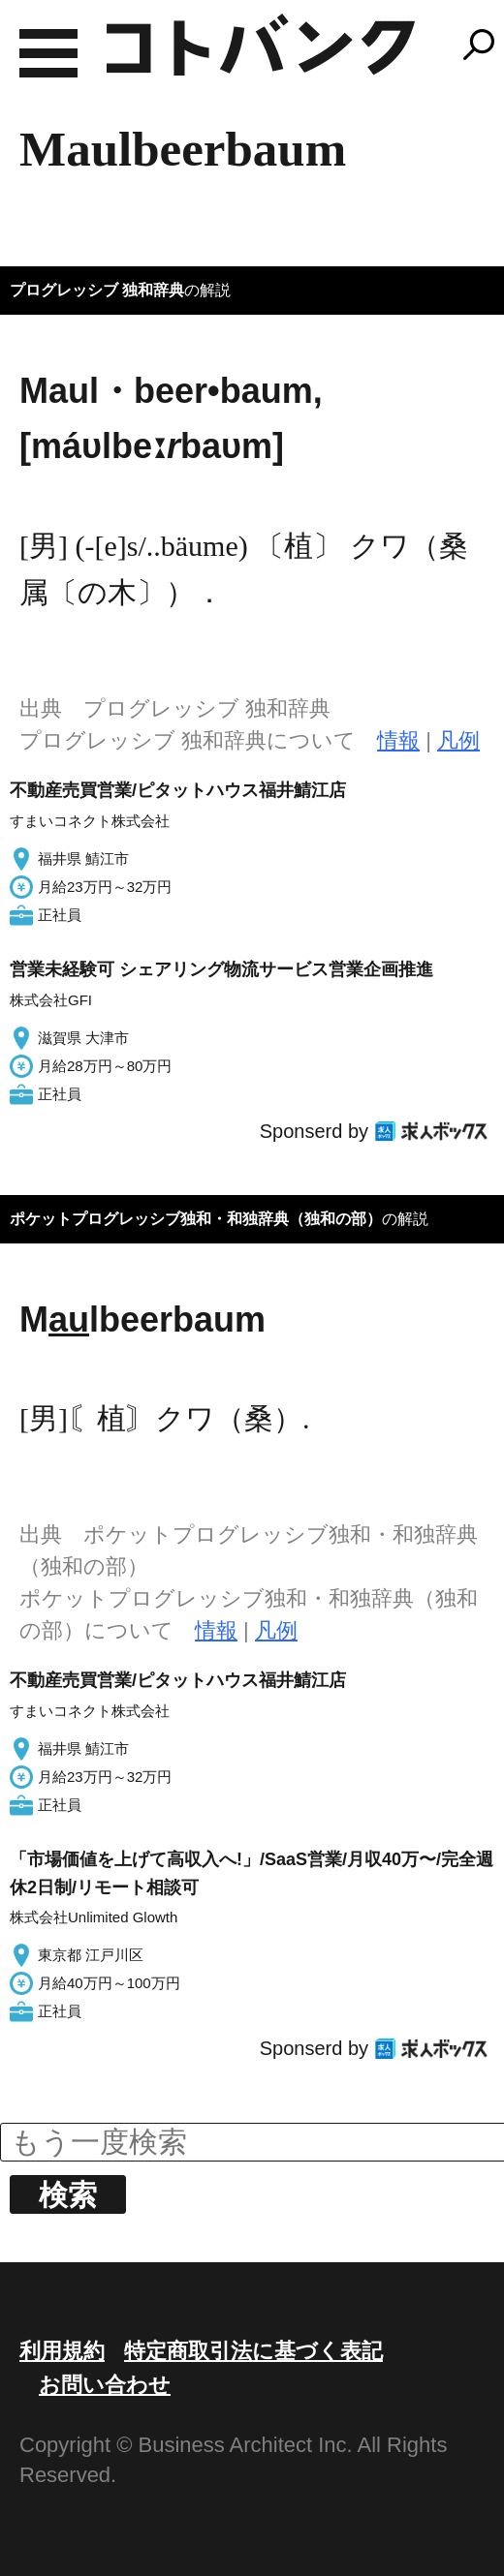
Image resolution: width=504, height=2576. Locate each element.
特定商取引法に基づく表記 (253, 2351)
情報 (398, 740)
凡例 (458, 740)
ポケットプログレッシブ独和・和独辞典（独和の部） (196, 1219)
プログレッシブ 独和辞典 (97, 290)
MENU (48, 53)
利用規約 (62, 2351)
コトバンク (261, 45)
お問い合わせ (105, 2385)
